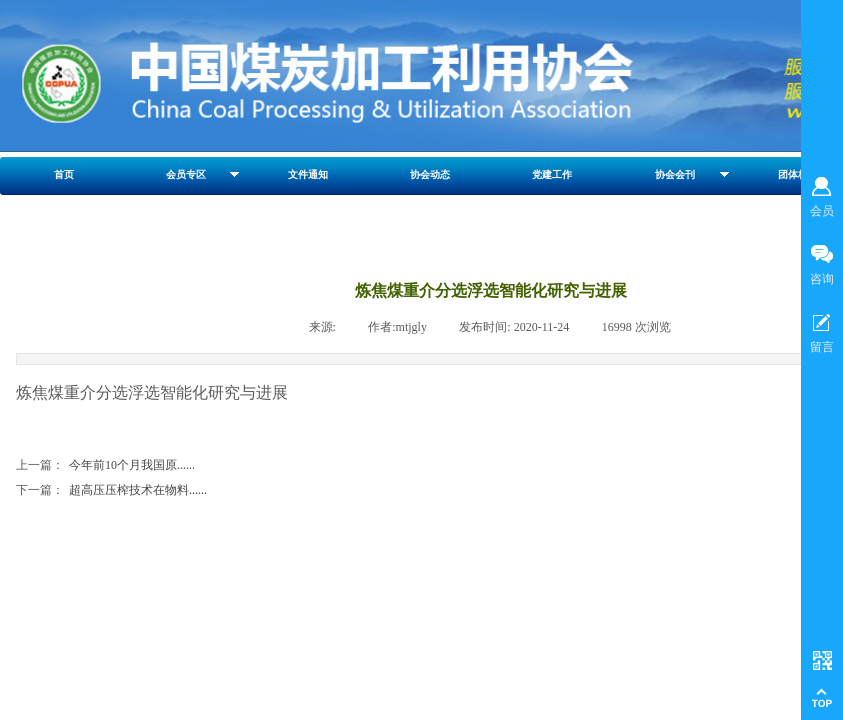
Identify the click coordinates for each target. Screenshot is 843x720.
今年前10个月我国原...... (105, 465)
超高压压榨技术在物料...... (111, 490)
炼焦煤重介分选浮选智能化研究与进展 (152, 392)
